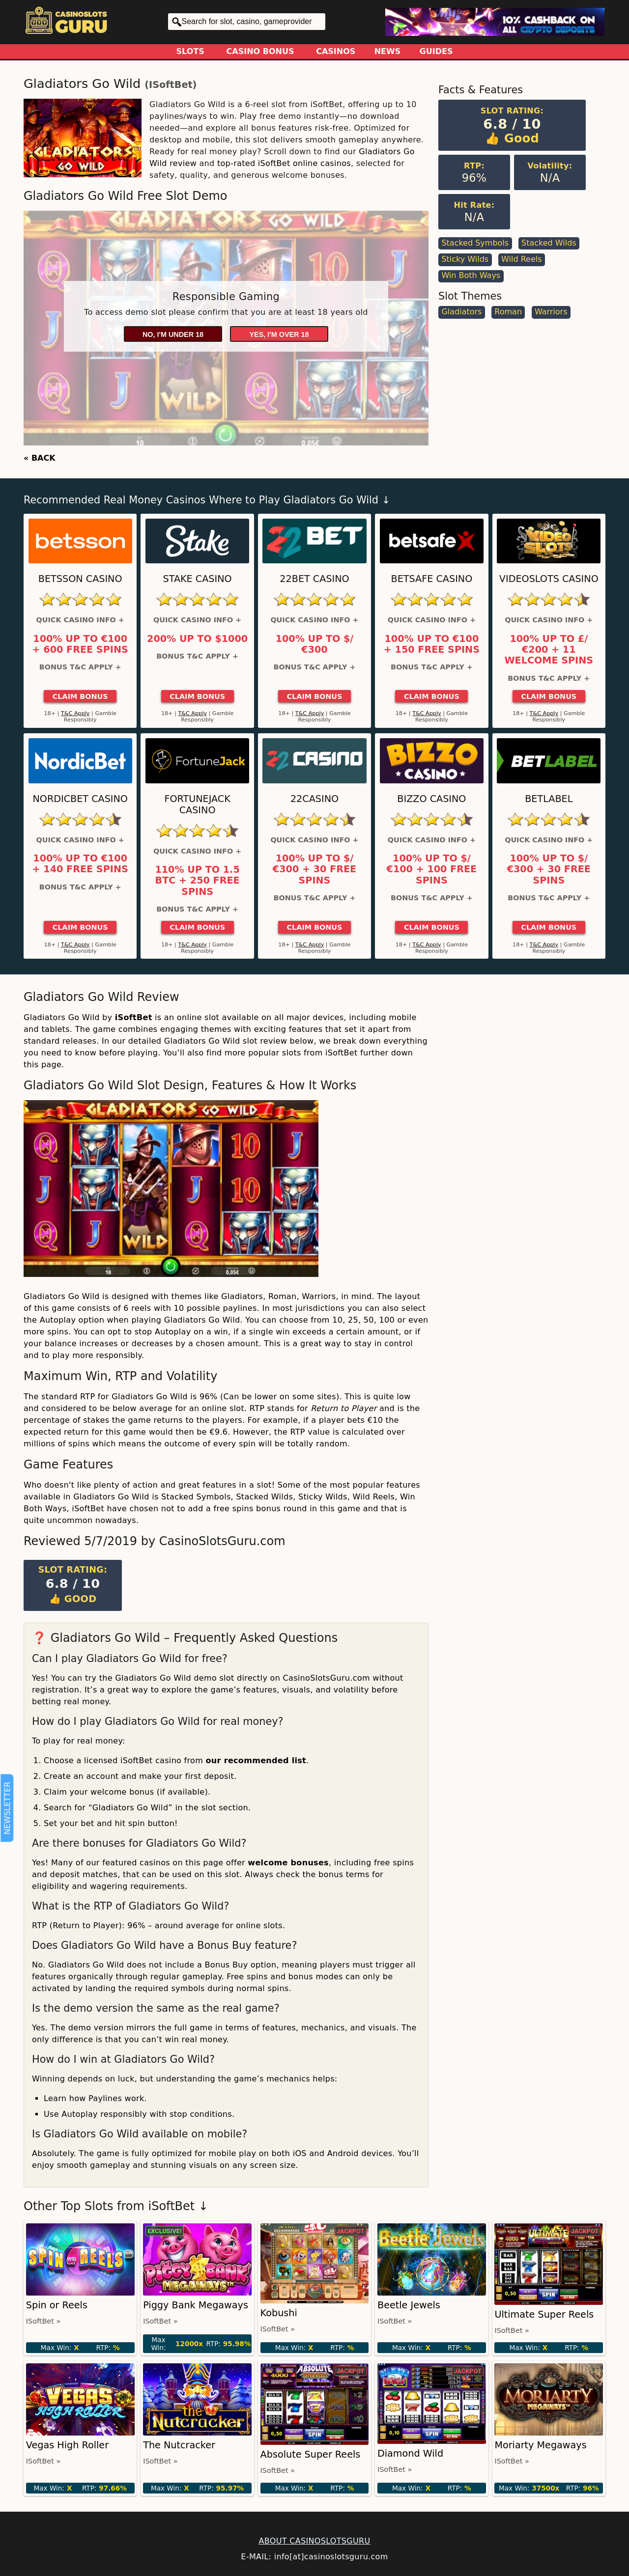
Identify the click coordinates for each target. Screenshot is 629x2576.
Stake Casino (197, 578)
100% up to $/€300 (315, 644)
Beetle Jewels (408, 2305)
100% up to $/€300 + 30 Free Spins (314, 869)
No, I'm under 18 (173, 334)
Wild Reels (521, 259)
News (387, 51)
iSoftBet (170, 84)
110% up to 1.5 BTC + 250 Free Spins (197, 880)
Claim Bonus (80, 696)
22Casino (314, 798)
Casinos (335, 51)
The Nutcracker (179, 2445)
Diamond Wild (410, 2453)
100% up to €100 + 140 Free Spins (80, 864)
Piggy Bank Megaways (195, 2305)
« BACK (40, 458)
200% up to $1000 (197, 639)
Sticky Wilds (464, 259)
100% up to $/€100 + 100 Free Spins (432, 869)
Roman (508, 311)
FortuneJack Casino (197, 804)
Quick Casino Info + (80, 620)
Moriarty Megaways (540, 2445)
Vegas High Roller (67, 2445)
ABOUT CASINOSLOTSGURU (314, 2541)
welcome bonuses (288, 1862)
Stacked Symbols (475, 243)
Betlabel (548, 798)
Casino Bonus (260, 51)
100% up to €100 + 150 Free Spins (432, 644)
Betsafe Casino (432, 578)
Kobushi (278, 2313)
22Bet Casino (314, 578)
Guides (436, 51)
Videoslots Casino (549, 578)
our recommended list (256, 1760)
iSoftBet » (43, 2321)
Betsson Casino (80, 578)
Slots (190, 51)
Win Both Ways (470, 275)
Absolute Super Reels (310, 2454)
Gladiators (461, 311)
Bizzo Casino (431, 798)
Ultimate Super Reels (544, 2314)
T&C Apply (75, 713)
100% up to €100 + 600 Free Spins (80, 644)
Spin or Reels (56, 2305)
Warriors (551, 311)
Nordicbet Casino (80, 798)
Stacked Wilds (548, 243)
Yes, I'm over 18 (279, 334)
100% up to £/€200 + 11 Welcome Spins (548, 650)
